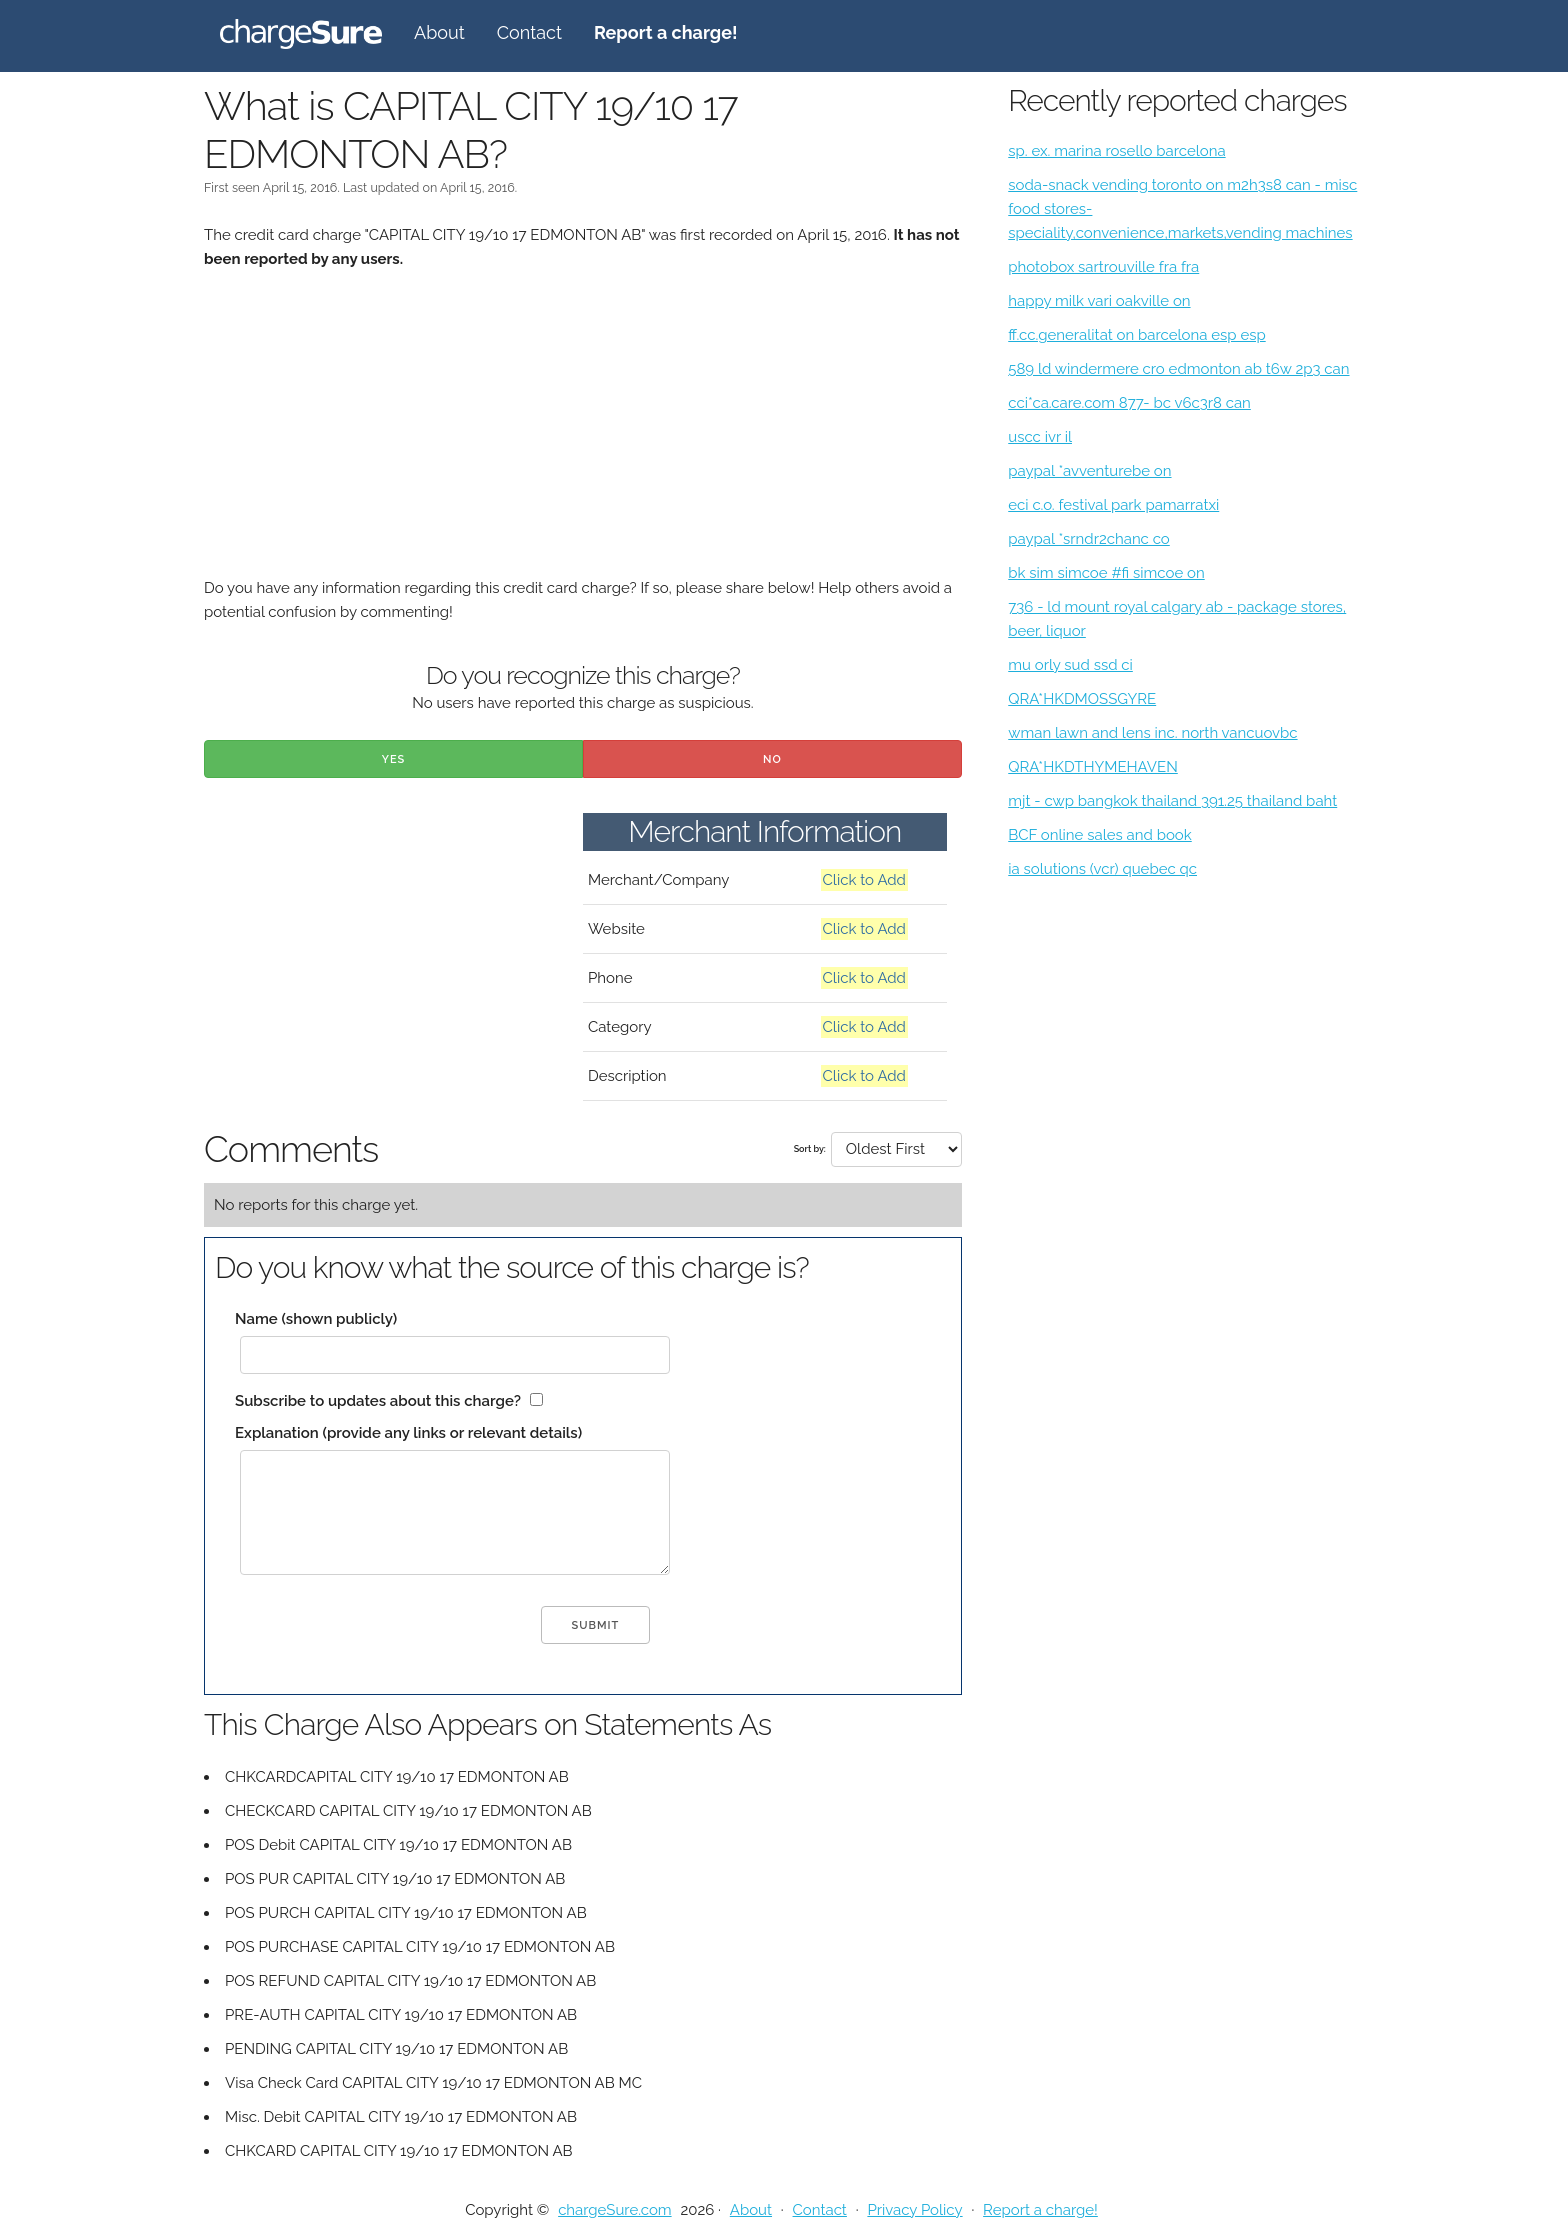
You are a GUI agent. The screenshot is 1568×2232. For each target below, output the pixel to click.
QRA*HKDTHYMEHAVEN (1093, 767)
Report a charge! (1040, 2210)
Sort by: (810, 1149)
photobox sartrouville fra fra (1103, 267)
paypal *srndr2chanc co (1089, 539)
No (772, 759)
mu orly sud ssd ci (1070, 665)
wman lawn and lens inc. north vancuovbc (1152, 733)
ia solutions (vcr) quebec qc (1102, 869)
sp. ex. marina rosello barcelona (1116, 151)
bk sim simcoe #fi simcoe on (1106, 573)
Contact (529, 32)
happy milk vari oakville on (1099, 301)
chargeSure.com (614, 2210)
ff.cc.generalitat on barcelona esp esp (1136, 335)
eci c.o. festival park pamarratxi (1113, 505)
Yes (394, 759)
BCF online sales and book (1100, 835)
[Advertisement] (583, 436)
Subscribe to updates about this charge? (378, 1401)
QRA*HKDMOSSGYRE (1082, 699)
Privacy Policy (914, 2210)
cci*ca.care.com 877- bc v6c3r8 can (1129, 403)
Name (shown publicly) (316, 1319)
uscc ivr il (1040, 437)
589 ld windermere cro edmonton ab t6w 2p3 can (1178, 369)
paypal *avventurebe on (1089, 471)
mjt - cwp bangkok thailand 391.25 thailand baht (1172, 801)
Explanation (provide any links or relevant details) (408, 1433)
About (439, 32)
